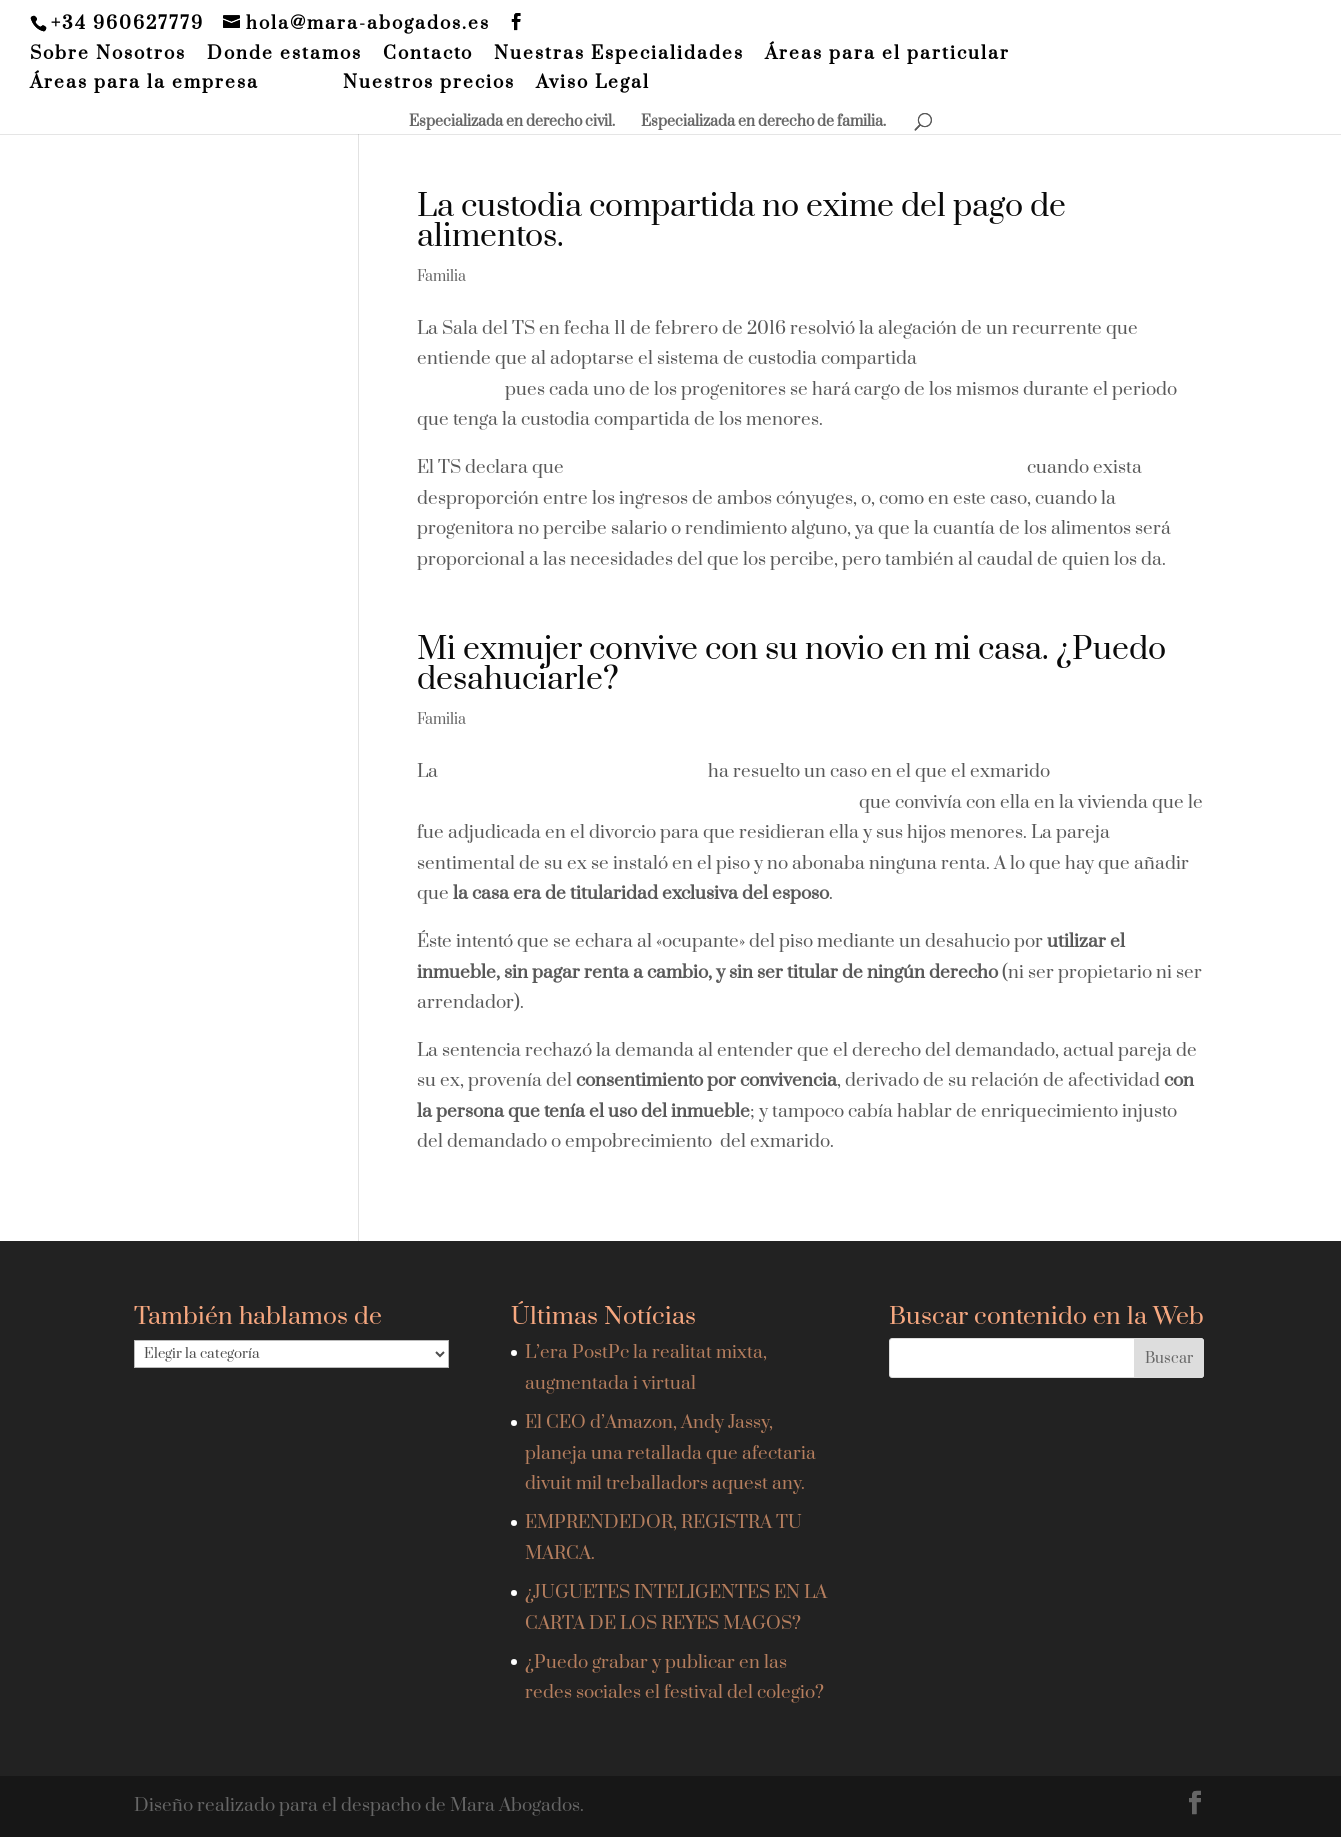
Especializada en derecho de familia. (763, 123)
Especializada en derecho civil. (512, 123)
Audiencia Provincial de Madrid (573, 771)
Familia (441, 276)
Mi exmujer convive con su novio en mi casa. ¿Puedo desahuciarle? (791, 664)
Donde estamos (284, 55)
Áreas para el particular (887, 55)
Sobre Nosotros (108, 55)
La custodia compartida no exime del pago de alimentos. (741, 221)
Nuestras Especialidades (619, 55)
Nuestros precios (429, 84)
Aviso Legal (593, 84)
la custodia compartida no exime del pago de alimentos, (793, 467)
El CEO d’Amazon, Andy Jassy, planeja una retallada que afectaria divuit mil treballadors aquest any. (670, 1453)
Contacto (428, 55)
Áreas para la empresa (144, 84)
